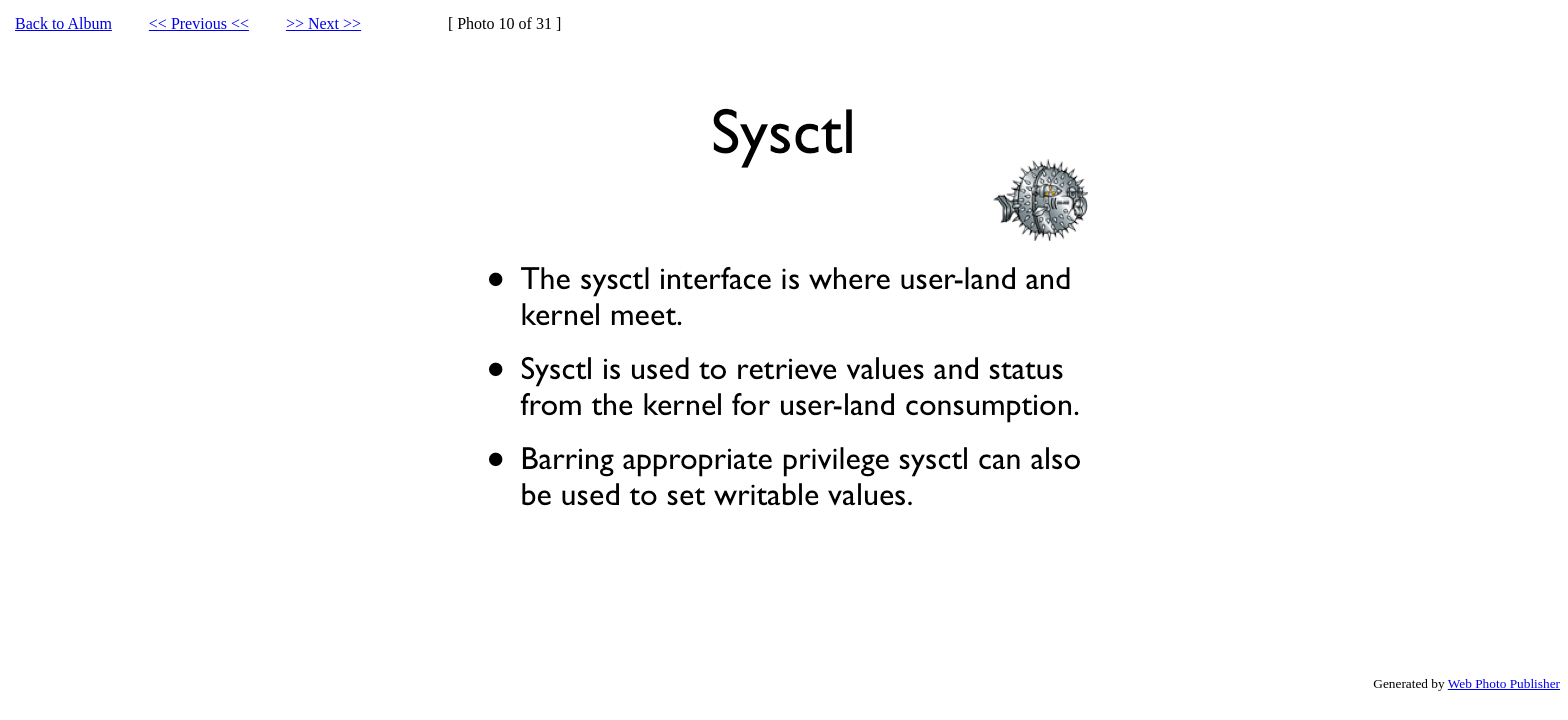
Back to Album (63, 23)
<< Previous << (199, 23)
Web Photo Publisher (1504, 683)
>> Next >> (323, 23)
